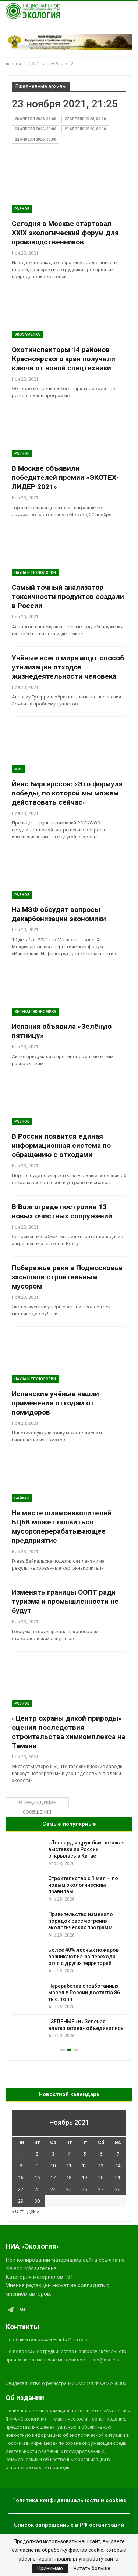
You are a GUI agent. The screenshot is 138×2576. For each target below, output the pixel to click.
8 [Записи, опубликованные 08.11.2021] (21, 2166)
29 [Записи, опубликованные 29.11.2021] (20, 2201)
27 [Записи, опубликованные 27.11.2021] (100, 2189)
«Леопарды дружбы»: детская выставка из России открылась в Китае (86, 1849)
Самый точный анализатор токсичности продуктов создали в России (68, 596)
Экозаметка (27, 335)
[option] (69, 1940)
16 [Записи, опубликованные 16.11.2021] (37, 2177)
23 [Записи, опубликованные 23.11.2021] (37, 2189)
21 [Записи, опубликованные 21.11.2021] (117, 2177)
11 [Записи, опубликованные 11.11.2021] (68, 2166)
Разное (21, 209)
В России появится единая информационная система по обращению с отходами (61, 1145)
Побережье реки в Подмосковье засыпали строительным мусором (67, 1277)
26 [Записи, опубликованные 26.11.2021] (84, 2189)
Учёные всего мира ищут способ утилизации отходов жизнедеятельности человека (68, 667)
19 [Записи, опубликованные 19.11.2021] (84, 2177)
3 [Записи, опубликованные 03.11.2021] (53, 2154)
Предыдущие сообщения (37, 1803)
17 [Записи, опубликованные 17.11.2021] (53, 2177)
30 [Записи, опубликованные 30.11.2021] (37, 2201)
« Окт (18, 2211)
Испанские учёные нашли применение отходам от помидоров (55, 1403)
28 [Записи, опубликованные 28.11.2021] (117, 2189)
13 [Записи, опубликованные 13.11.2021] (100, 2166)
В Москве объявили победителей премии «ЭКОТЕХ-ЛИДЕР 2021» (65, 477)
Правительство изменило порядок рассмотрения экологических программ (80, 1920)
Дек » (33, 2211)
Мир (18, 769)
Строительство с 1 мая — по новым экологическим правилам (83, 1884)
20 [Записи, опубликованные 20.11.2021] (100, 2177)
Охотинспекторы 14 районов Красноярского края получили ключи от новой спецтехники (63, 358)
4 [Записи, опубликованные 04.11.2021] (69, 2154)
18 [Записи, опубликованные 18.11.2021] (68, 2177)
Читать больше (91, 2568)
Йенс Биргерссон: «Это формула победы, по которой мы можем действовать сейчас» (67, 793)
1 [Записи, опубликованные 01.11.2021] (21, 2154)
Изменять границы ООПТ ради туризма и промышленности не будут (65, 1601)
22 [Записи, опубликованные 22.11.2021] (20, 2189)
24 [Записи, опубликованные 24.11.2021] (53, 2189)
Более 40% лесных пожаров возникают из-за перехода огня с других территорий (83, 1956)
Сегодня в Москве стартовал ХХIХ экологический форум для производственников (65, 232)
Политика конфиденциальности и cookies (69, 2500)
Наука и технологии (35, 573)
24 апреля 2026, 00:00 (35, 129)
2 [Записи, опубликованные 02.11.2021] (37, 2154)
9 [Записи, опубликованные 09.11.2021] (37, 2166)
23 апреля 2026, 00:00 (85, 129)
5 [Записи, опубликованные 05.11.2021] (84, 2154)
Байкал (21, 1498)
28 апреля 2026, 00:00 (35, 119)
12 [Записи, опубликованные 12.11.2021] (84, 2166)
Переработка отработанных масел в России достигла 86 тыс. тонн (84, 1992)
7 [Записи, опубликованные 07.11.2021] (118, 2154)
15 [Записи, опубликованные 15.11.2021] (20, 2177)
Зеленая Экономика (35, 1012)
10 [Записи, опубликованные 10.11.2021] (53, 2166)
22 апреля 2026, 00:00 (35, 139)
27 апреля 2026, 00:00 (85, 119)
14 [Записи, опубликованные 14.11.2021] (117, 2166)
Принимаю (50, 2568)
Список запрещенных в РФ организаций (69, 2525)
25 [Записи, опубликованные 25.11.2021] (68, 2189)
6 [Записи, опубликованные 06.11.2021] (101, 2154)
